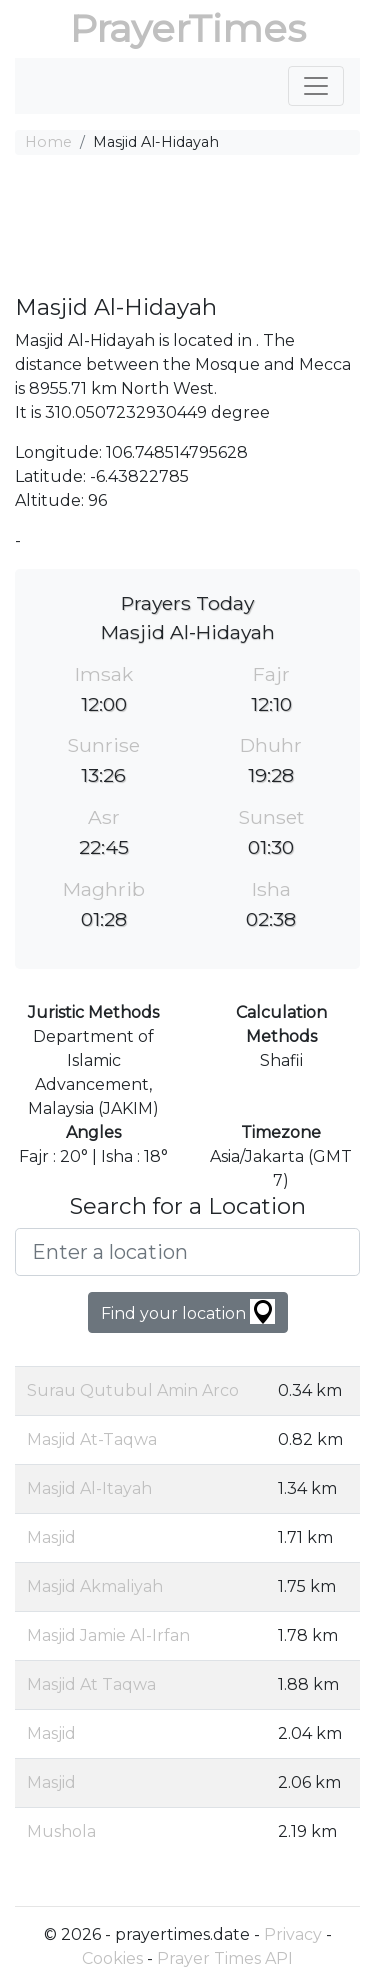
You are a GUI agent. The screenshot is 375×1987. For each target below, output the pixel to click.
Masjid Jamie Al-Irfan (108, 1635)
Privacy (293, 1934)
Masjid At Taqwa (91, 1684)
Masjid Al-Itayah (89, 1488)
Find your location (188, 1311)
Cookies (112, 1958)
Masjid (51, 1537)
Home (48, 142)
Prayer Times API (225, 1958)
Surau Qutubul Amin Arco (133, 1390)
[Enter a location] (187, 1252)
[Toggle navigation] (316, 86)
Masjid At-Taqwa (92, 1439)
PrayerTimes (188, 28)
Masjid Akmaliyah (95, 1586)
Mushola (61, 1831)
